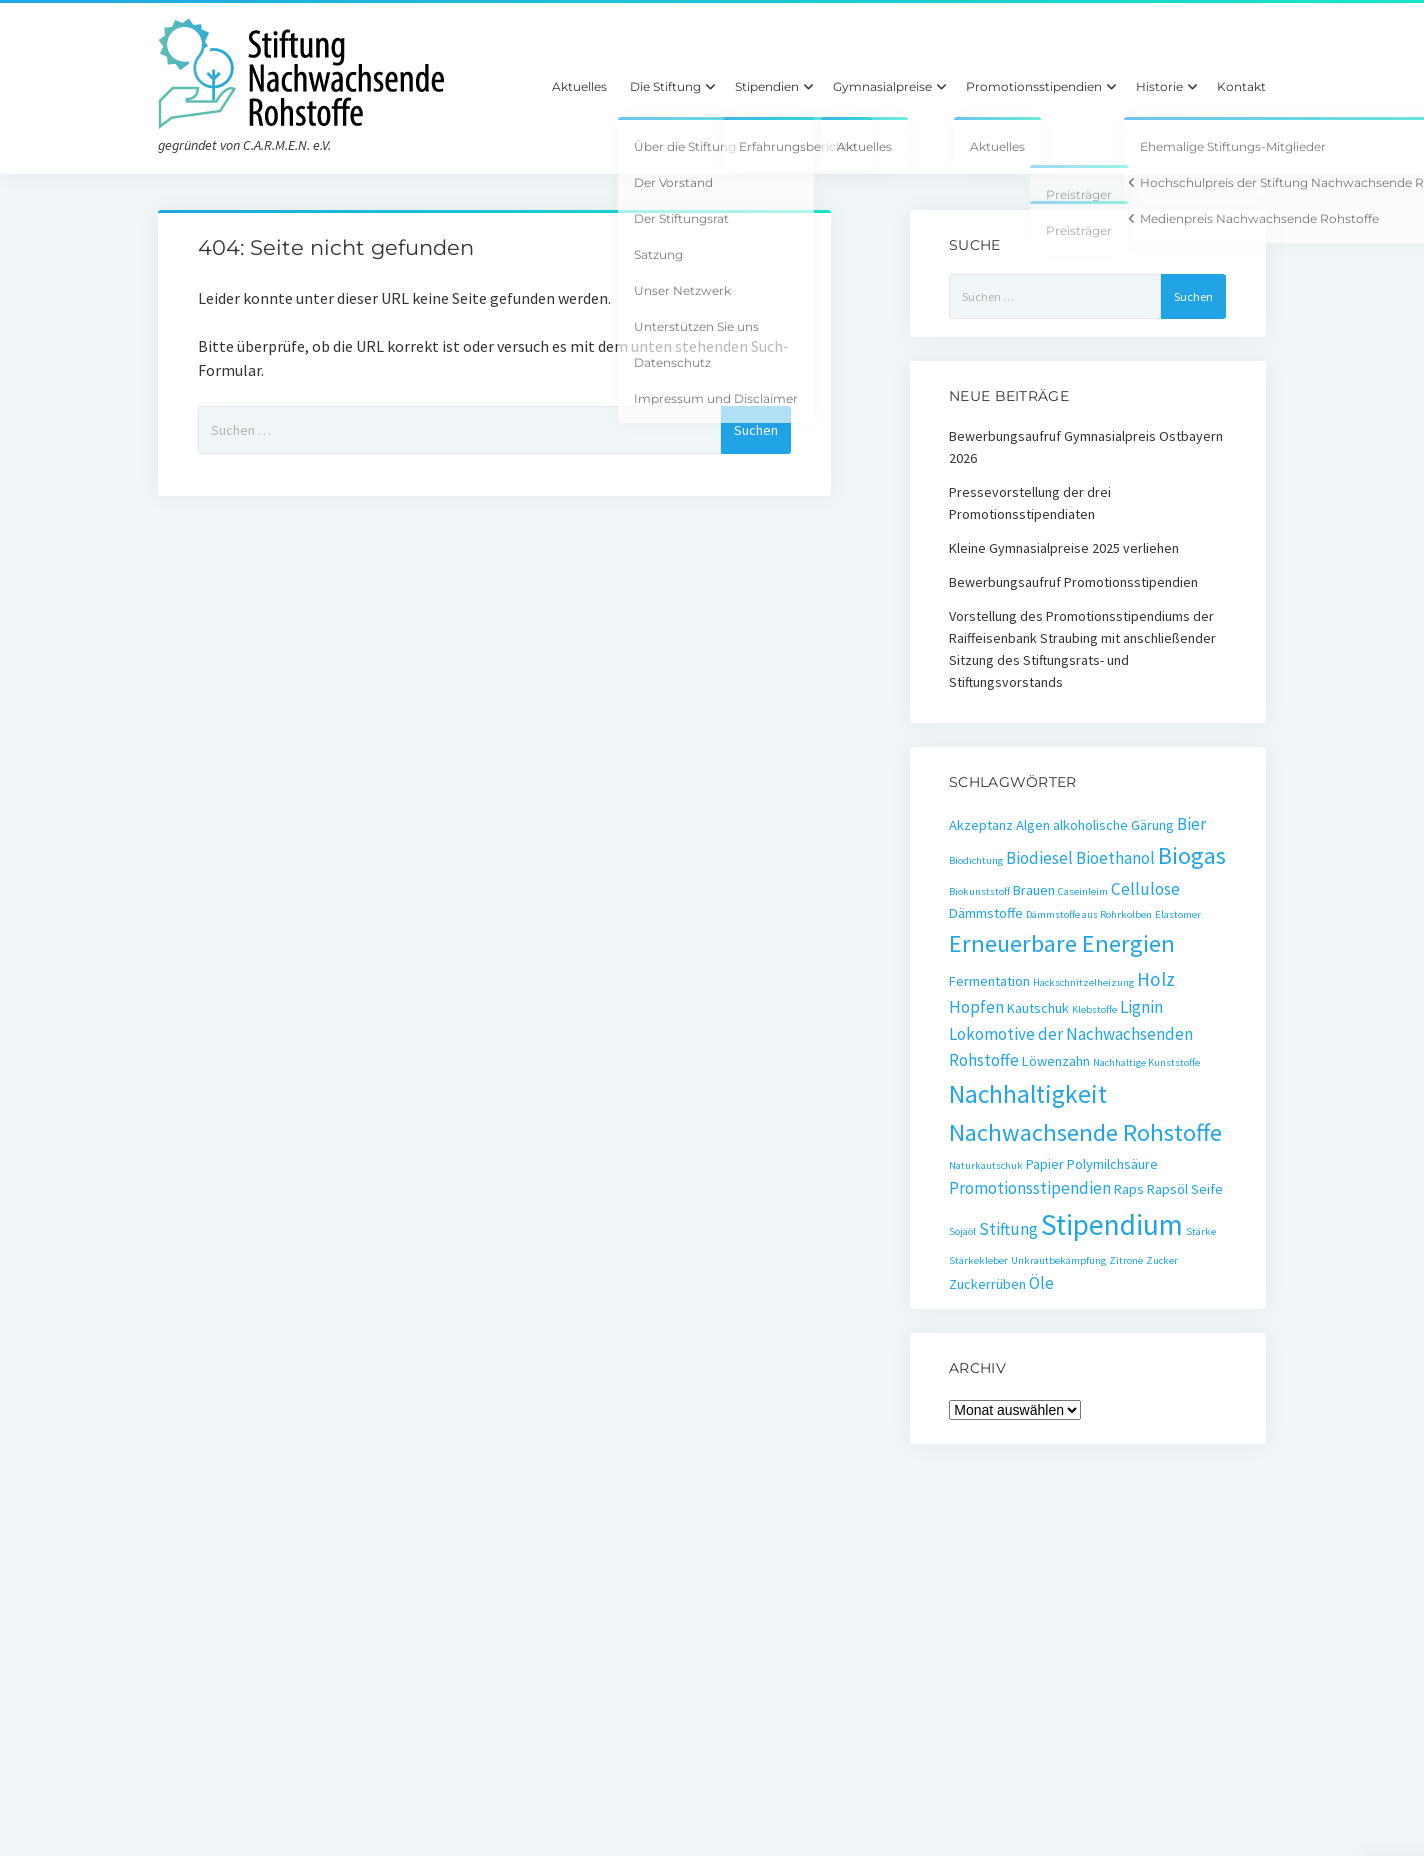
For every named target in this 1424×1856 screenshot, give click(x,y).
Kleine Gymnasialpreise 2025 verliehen (1064, 548)
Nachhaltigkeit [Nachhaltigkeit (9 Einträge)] (1028, 1094)
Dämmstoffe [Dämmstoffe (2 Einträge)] (986, 913)
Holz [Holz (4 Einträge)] (1156, 979)
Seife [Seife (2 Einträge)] (1207, 1189)
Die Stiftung (665, 86)
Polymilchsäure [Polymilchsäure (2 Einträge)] (1112, 1164)
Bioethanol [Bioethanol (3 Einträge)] (1115, 858)
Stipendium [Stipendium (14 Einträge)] (1112, 1224)
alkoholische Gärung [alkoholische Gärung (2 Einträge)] (1113, 825)
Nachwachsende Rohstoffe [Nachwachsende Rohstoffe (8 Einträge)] (1085, 1132)
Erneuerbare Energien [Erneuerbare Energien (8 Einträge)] (1062, 943)
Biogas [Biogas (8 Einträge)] (1192, 855)
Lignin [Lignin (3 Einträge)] (1141, 1007)
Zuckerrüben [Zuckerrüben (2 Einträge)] (987, 1284)
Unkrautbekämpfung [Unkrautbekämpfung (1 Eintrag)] (1058, 1260)
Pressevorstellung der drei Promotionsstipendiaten (1030, 503)
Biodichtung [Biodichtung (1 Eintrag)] (976, 860)
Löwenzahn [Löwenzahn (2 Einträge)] (1056, 1061)
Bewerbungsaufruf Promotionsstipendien (1073, 582)
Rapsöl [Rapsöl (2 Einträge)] (1167, 1189)
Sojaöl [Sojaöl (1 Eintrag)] (962, 1231)
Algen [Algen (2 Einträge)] (1033, 825)
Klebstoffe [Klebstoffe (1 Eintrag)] (1094, 1009)
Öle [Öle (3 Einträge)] (1041, 1283)
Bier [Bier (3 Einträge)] (1191, 824)
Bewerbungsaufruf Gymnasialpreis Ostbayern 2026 (1086, 447)
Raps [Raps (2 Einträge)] (1129, 1189)
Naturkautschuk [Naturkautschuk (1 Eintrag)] (986, 1165)
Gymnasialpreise (882, 86)
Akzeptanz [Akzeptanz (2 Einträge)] (981, 825)
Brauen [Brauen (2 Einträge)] (1034, 890)
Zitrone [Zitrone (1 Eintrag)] (1126, 1260)
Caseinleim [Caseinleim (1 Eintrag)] (1083, 891)
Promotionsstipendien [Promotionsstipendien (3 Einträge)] (1030, 1188)
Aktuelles (579, 86)
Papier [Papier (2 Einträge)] (1045, 1164)
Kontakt (1241, 86)
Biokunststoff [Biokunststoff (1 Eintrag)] (979, 891)
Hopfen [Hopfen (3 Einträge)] (976, 1007)
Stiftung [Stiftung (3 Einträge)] (1008, 1229)
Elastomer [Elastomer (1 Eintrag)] (1178, 914)
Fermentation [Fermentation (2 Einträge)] (989, 981)
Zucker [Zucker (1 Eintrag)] (1162, 1260)
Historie (1159, 86)
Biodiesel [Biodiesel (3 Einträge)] (1039, 858)
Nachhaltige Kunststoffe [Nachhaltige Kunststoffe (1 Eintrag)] (1146, 1062)
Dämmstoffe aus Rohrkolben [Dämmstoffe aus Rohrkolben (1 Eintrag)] (1089, 914)
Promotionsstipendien (1034, 86)
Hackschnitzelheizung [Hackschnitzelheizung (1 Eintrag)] (1083, 982)
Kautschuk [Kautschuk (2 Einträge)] (1038, 1008)
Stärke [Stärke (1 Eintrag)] (1201, 1231)
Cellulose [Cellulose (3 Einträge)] (1145, 889)
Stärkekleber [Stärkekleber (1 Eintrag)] (978, 1260)
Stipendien (767, 86)
